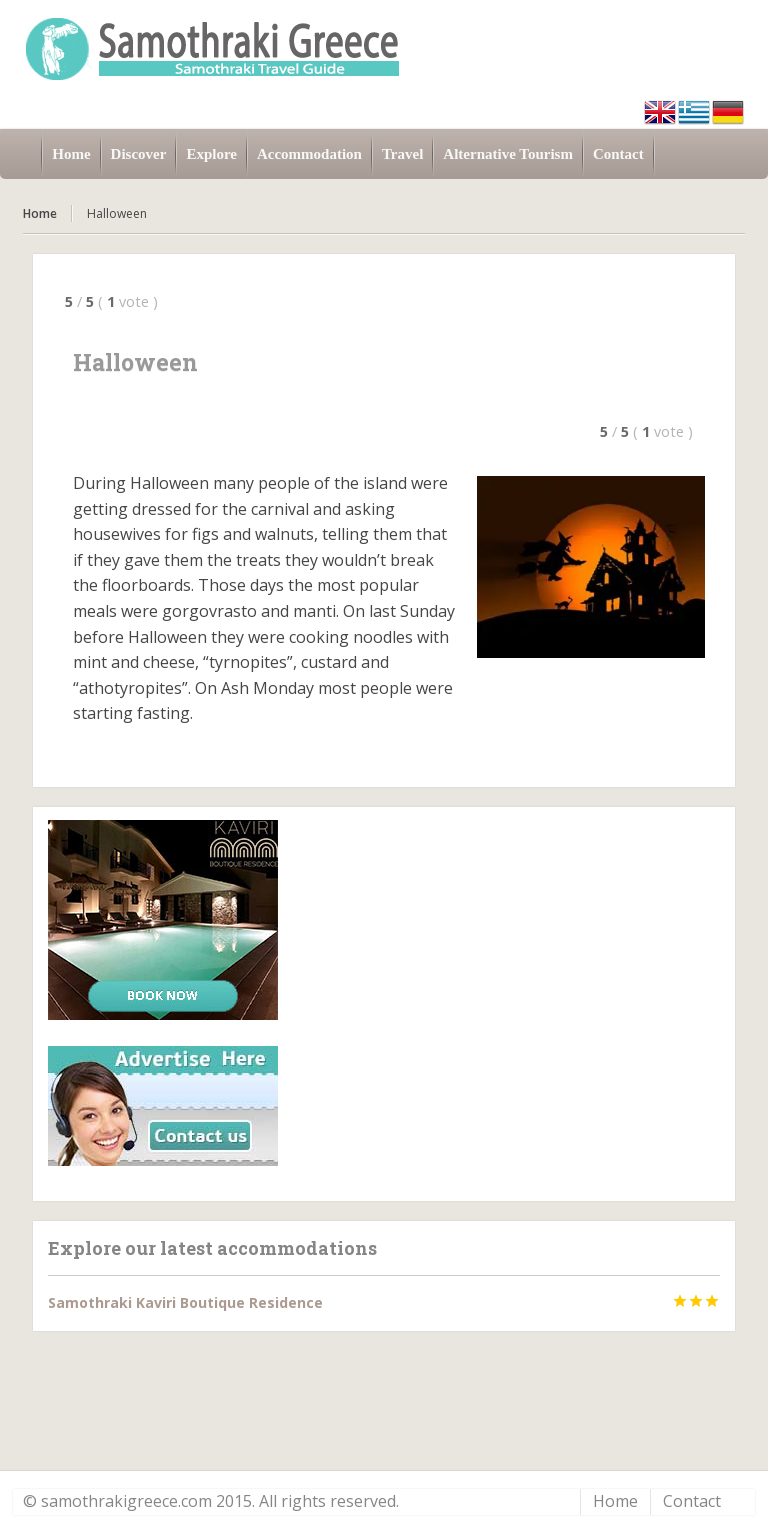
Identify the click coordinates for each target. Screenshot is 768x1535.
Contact (692, 1501)
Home (40, 213)
